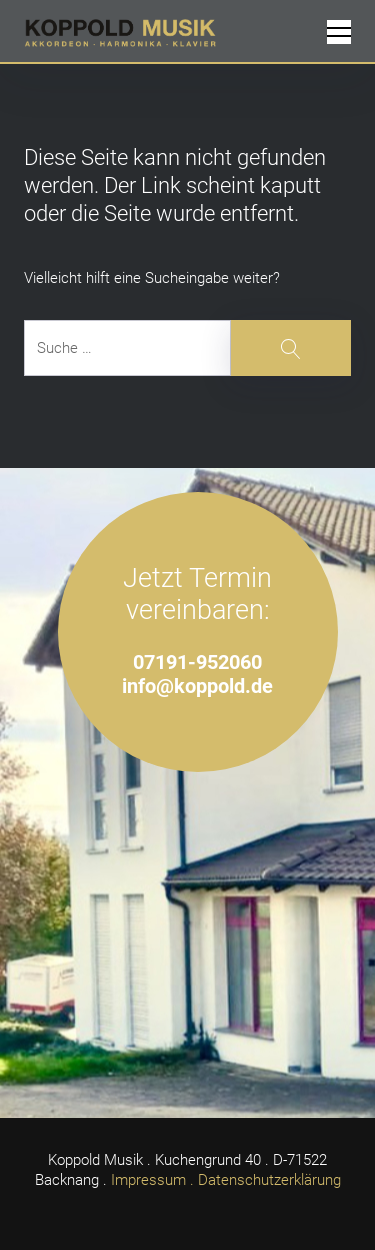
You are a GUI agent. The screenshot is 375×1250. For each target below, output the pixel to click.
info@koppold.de (197, 686)
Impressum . (152, 1180)
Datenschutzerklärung (269, 1180)
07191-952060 (197, 662)
